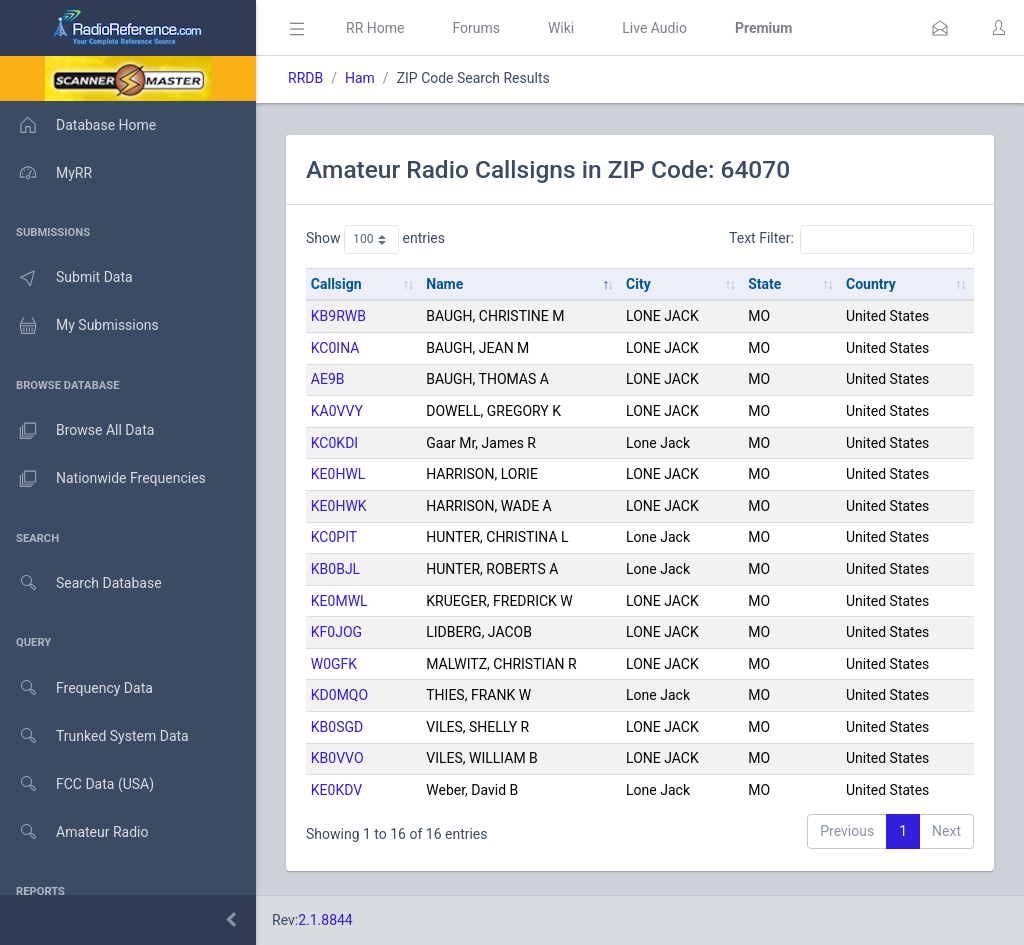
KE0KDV (336, 790)
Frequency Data (76, 688)
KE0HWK (339, 506)
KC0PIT (334, 537)
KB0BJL (335, 569)
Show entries (375, 239)
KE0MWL (339, 601)
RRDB (305, 78)
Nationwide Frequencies (103, 479)
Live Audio (654, 28)
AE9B (328, 379)
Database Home (78, 125)
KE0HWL (338, 474)
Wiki (561, 28)
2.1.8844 (325, 920)
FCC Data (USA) (77, 784)
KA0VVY (337, 411)
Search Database (81, 583)
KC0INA (335, 348)
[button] (940, 28)
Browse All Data (77, 431)
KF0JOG (336, 632)
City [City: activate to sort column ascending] (638, 284)
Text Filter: (851, 239)
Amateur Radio (74, 832)
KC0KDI (334, 443)
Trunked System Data (94, 736)
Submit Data (66, 278)
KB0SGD (337, 727)
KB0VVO (337, 758)
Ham (360, 78)
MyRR (46, 173)
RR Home (375, 28)
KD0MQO (339, 695)
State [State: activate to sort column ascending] (764, 284)
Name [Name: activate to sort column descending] (444, 284)
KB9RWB (338, 316)
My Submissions (79, 326)
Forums (476, 28)
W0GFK (334, 664)
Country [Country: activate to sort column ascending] (871, 284)
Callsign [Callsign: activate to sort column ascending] (336, 284)
